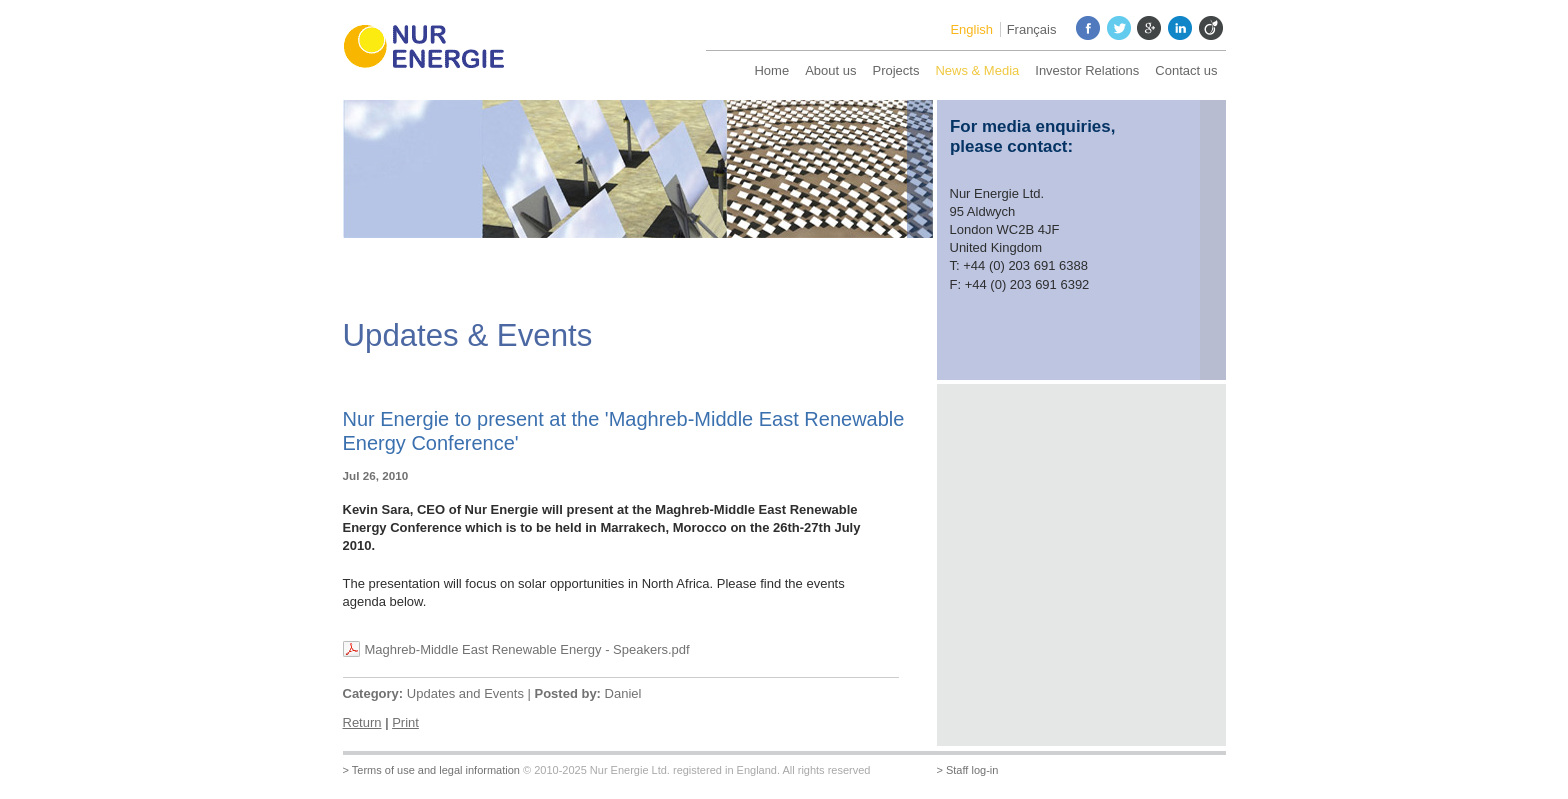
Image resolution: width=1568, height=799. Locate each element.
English (971, 29)
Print (405, 722)
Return (362, 722)
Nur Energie (433, 50)
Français (1032, 29)
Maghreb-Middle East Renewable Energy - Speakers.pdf (527, 649)
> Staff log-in (968, 770)
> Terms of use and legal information (431, 770)
